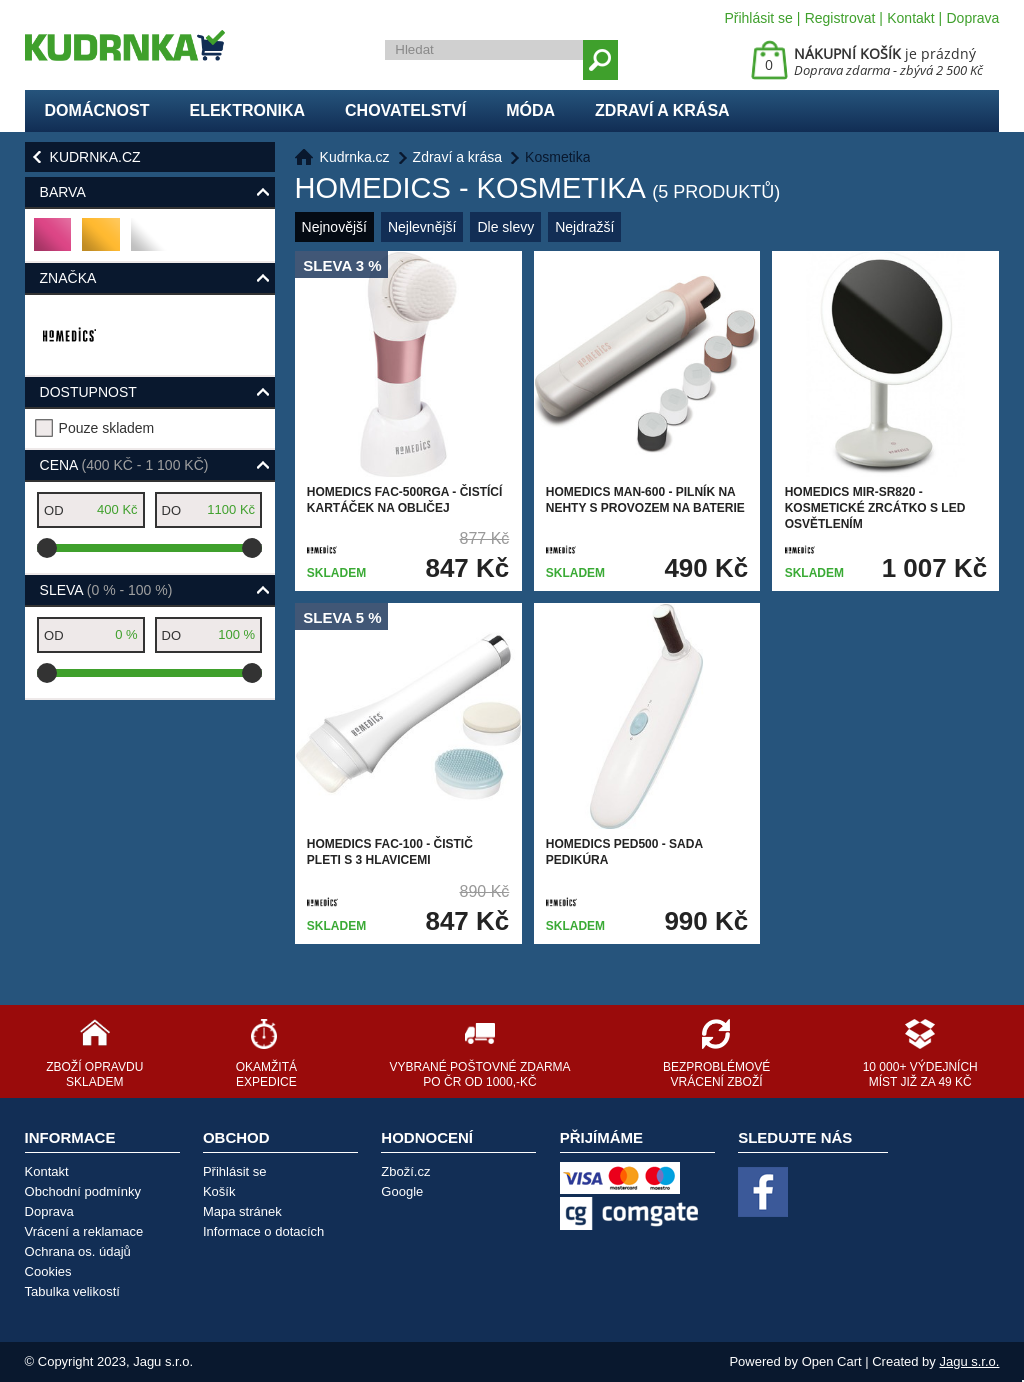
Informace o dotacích (263, 1231)
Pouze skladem (107, 428)
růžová (53, 242)
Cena (124, 465)
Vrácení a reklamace (84, 1231)
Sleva (106, 590)
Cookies (48, 1271)
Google (402, 1191)
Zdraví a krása (662, 110)
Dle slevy (505, 227)
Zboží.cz (405, 1171)
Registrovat (840, 18)
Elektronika (247, 110)
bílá (147, 242)
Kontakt (910, 18)
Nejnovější (334, 227)
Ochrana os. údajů (78, 1251)
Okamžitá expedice (266, 1074)
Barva (63, 192)
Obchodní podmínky (83, 1191)
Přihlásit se (758, 18)
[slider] (47, 548)
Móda (530, 110)
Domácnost (97, 110)
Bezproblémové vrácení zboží (716, 1074)
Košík (219, 1191)
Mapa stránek (242, 1211)
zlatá (101, 242)
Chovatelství (405, 110)
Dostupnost (88, 392)
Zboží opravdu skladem (94, 1074)
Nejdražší (584, 227)
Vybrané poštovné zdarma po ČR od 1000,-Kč (479, 1074)
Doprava (972, 18)
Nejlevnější (422, 227)
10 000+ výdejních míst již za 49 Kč (920, 1074)
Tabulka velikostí (72, 1291)
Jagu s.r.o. (969, 1361)
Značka (68, 278)
